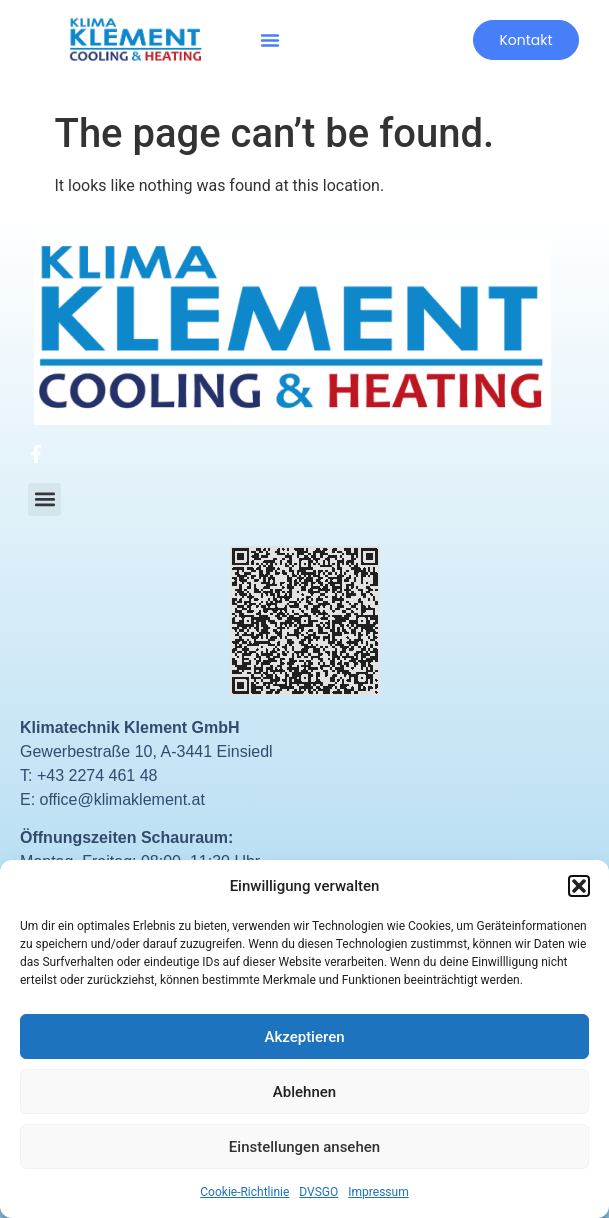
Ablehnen (304, 1092)
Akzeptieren (304, 1037)
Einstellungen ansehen (304, 1147)
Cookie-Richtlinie (244, 1192)
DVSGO (318, 1192)
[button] (579, 886)
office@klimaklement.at (122, 799)
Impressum (378, 1192)
